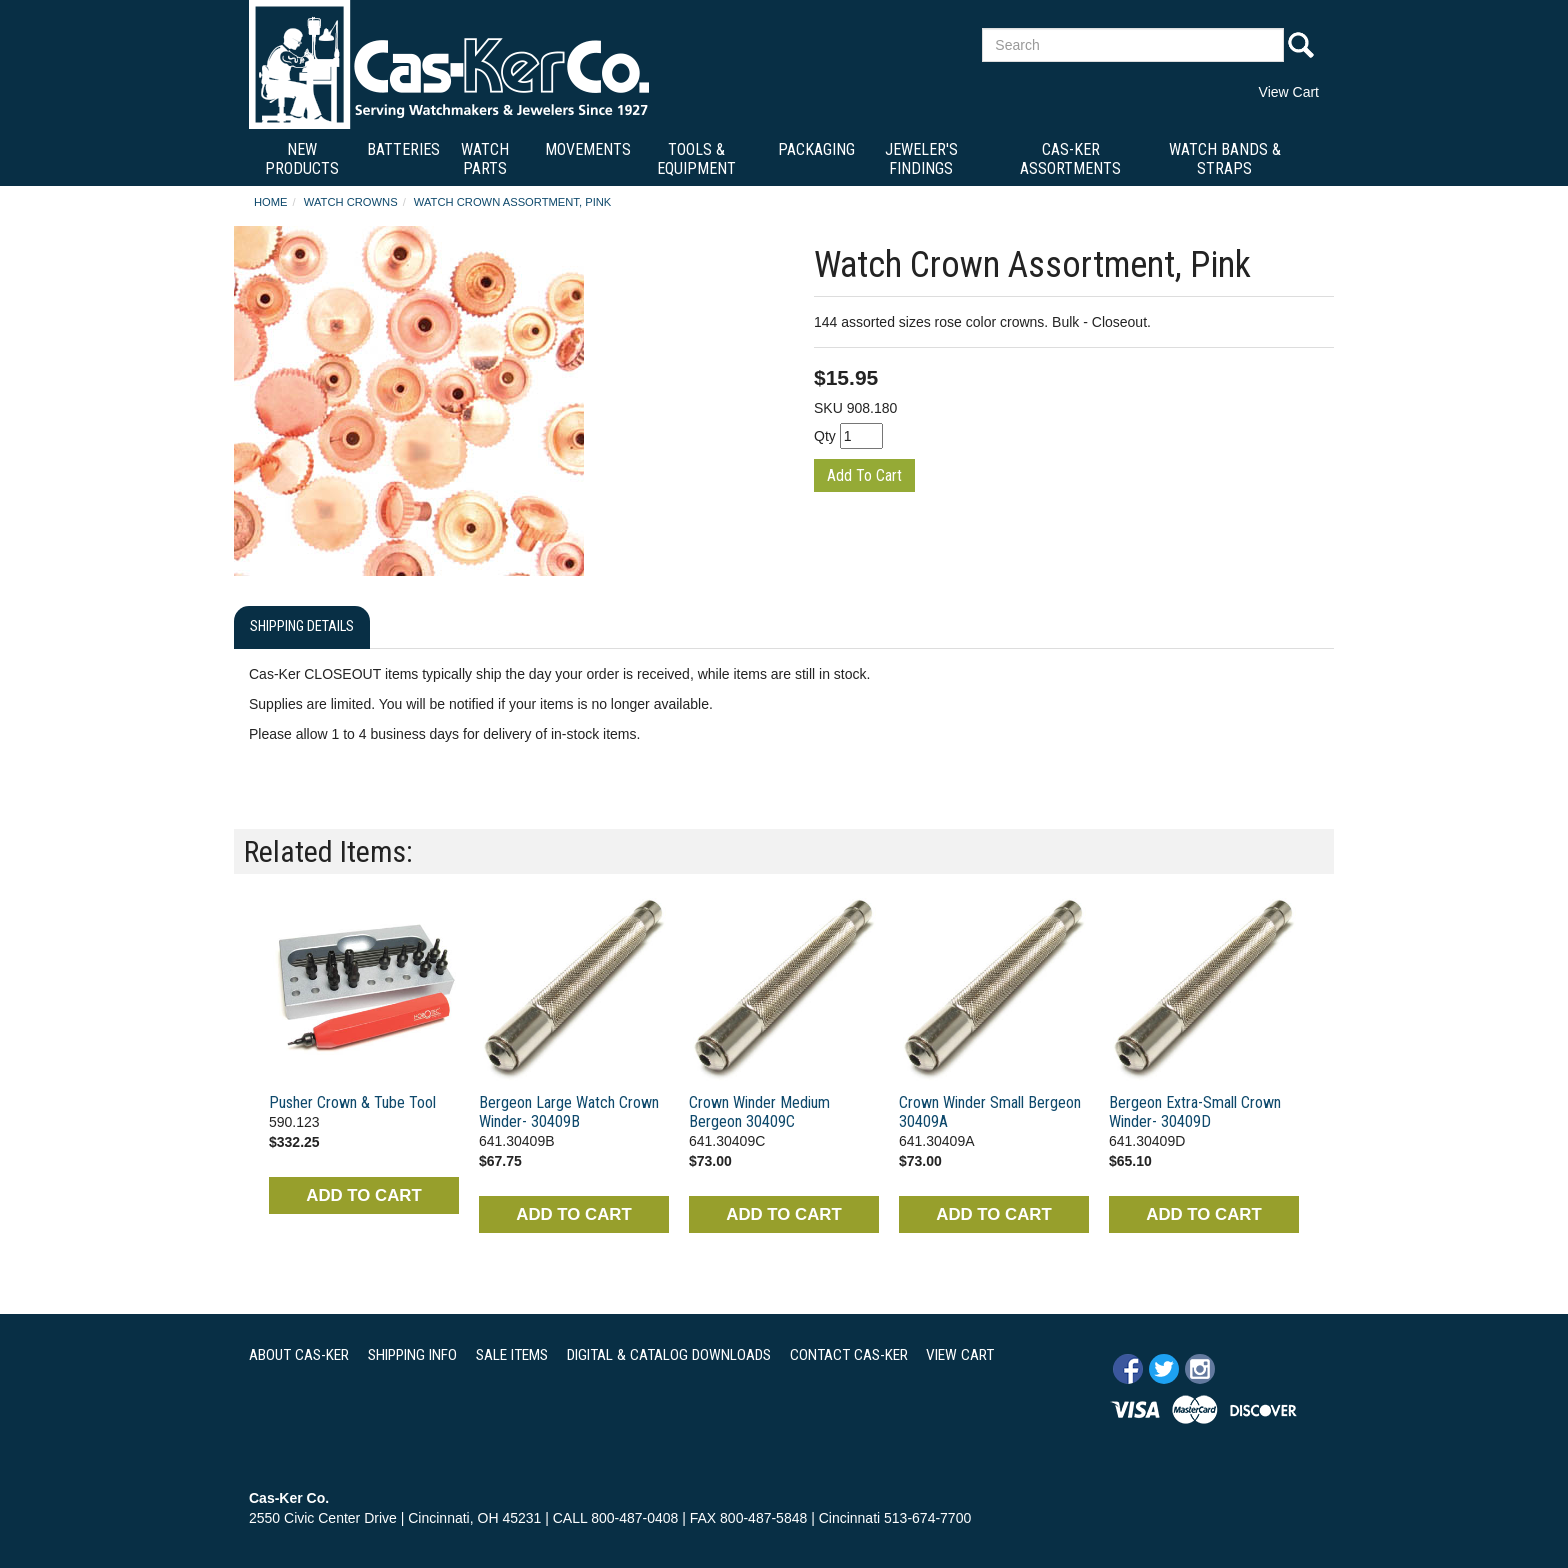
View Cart (1289, 92)
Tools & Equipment (696, 159)
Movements (588, 149)
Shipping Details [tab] (302, 626)
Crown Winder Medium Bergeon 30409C (759, 1112)
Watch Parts (485, 159)
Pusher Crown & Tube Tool (352, 1102)
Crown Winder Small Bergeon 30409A (990, 1112)
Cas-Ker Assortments (1070, 159)
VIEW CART (960, 1355)
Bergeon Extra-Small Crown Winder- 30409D (1195, 1112)
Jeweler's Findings (921, 159)
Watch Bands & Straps (1225, 159)
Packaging (816, 149)
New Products (302, 159)
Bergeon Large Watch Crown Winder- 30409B (569, 1112)
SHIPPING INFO (412, 1355)
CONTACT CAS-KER (849, 1355)
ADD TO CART (363, 1195)
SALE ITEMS (512, 1355)
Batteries (403, 149)
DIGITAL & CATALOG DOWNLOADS (669, 1355)
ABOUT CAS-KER (299, 1355)
